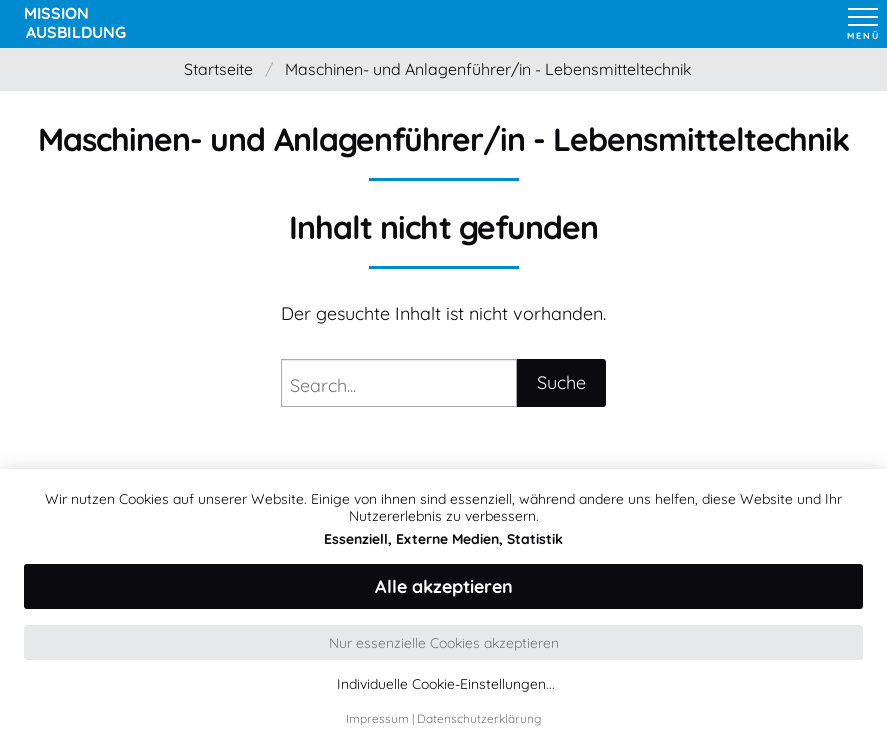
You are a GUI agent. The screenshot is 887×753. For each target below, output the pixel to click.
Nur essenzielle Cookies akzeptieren (444, 643)
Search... (323, 385)
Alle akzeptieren (444, 586)
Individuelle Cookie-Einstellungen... (446, 684)
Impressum (377, 718)
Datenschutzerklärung (479, 718)
